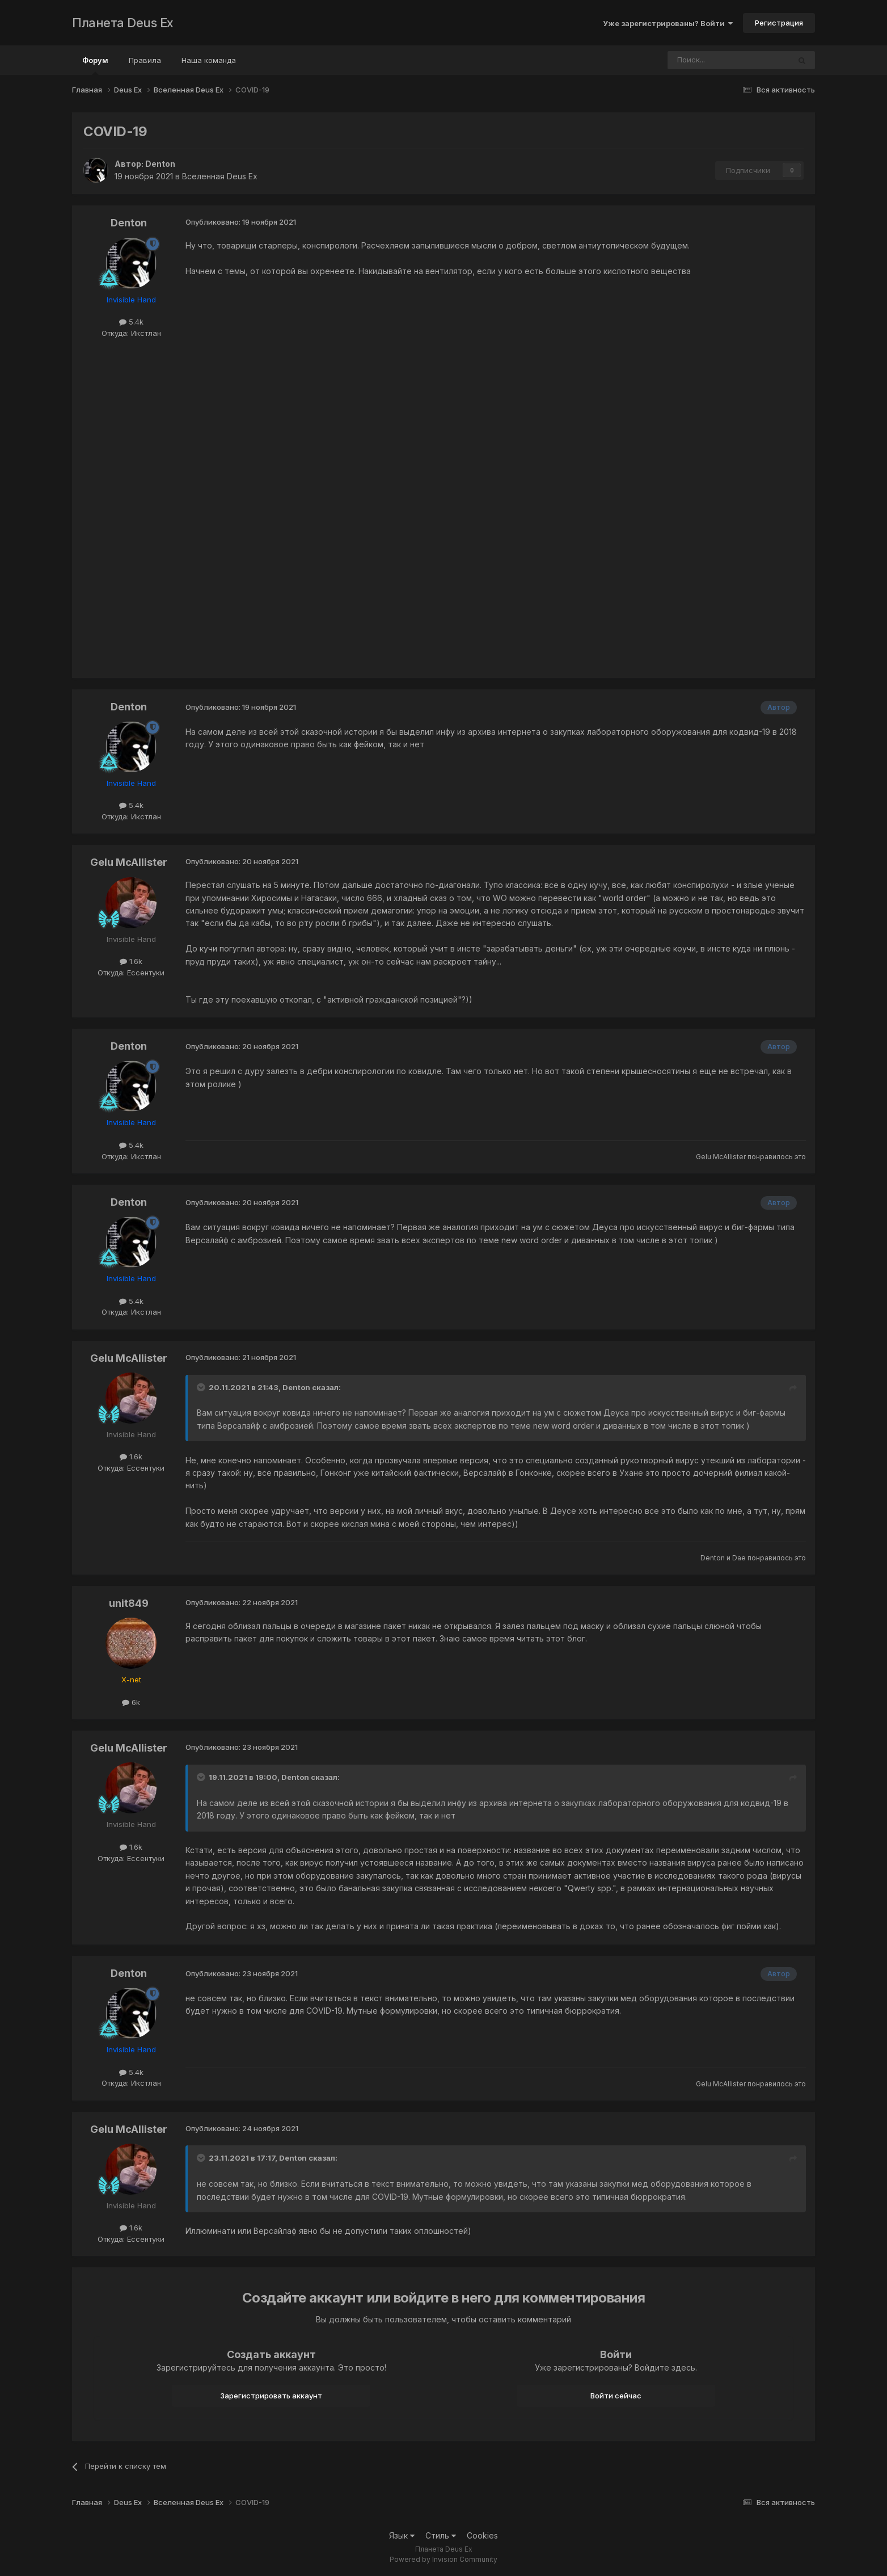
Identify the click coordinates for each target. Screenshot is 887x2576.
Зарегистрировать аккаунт (271, 2395)
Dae (739, 1558)
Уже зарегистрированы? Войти (668, 23)
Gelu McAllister (128, 862)
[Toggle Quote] (202, 1387)
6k (131, 1702)
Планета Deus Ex (123, 22)
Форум (95, 65)
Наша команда (208, 60)
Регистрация (779, 22)
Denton (160, 164)
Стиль (440, 2535)
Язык (402, 2535)
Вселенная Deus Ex (219, 176)
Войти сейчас (615, 2395)
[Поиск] (697, 60)
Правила (145, 60)
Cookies (482, 2535)
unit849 (129, 1603)
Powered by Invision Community (443, 2559)
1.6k (131, 961)
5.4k (131, 321)
